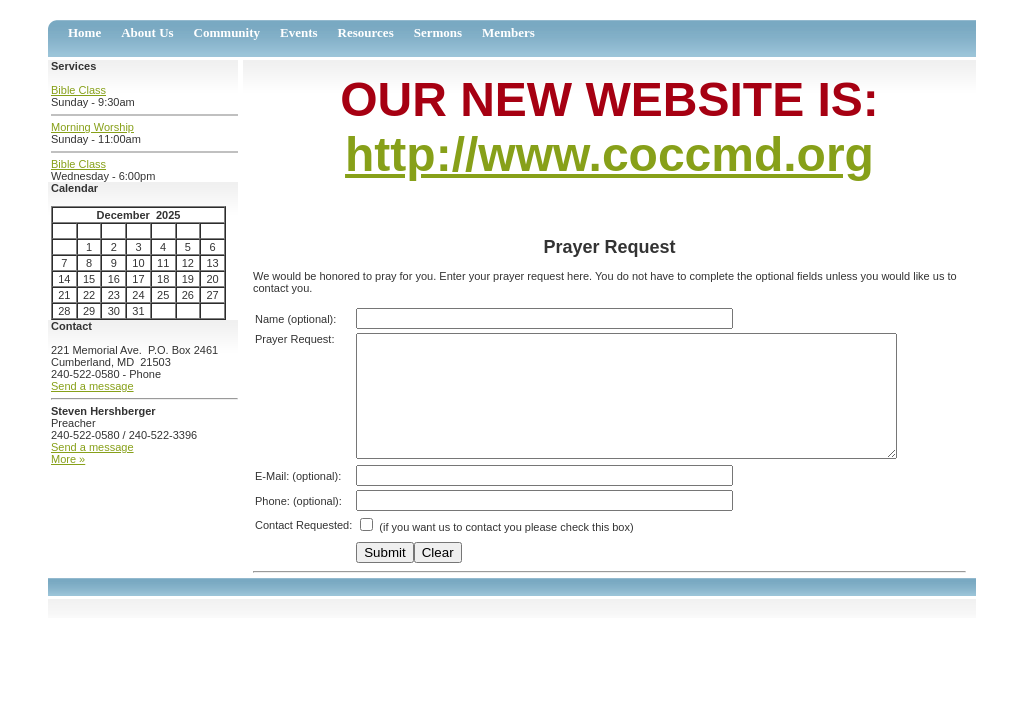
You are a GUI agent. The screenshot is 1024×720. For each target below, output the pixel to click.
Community (227, 32)
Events (299, 32)
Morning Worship (92, 127)
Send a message (92, 386)
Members (508, 32)
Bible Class (78, 90)
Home (84, 32)
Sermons (438, 32)
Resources (366, 32)
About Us (147, 32)
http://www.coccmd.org (609, 154)
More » (68, 459)
